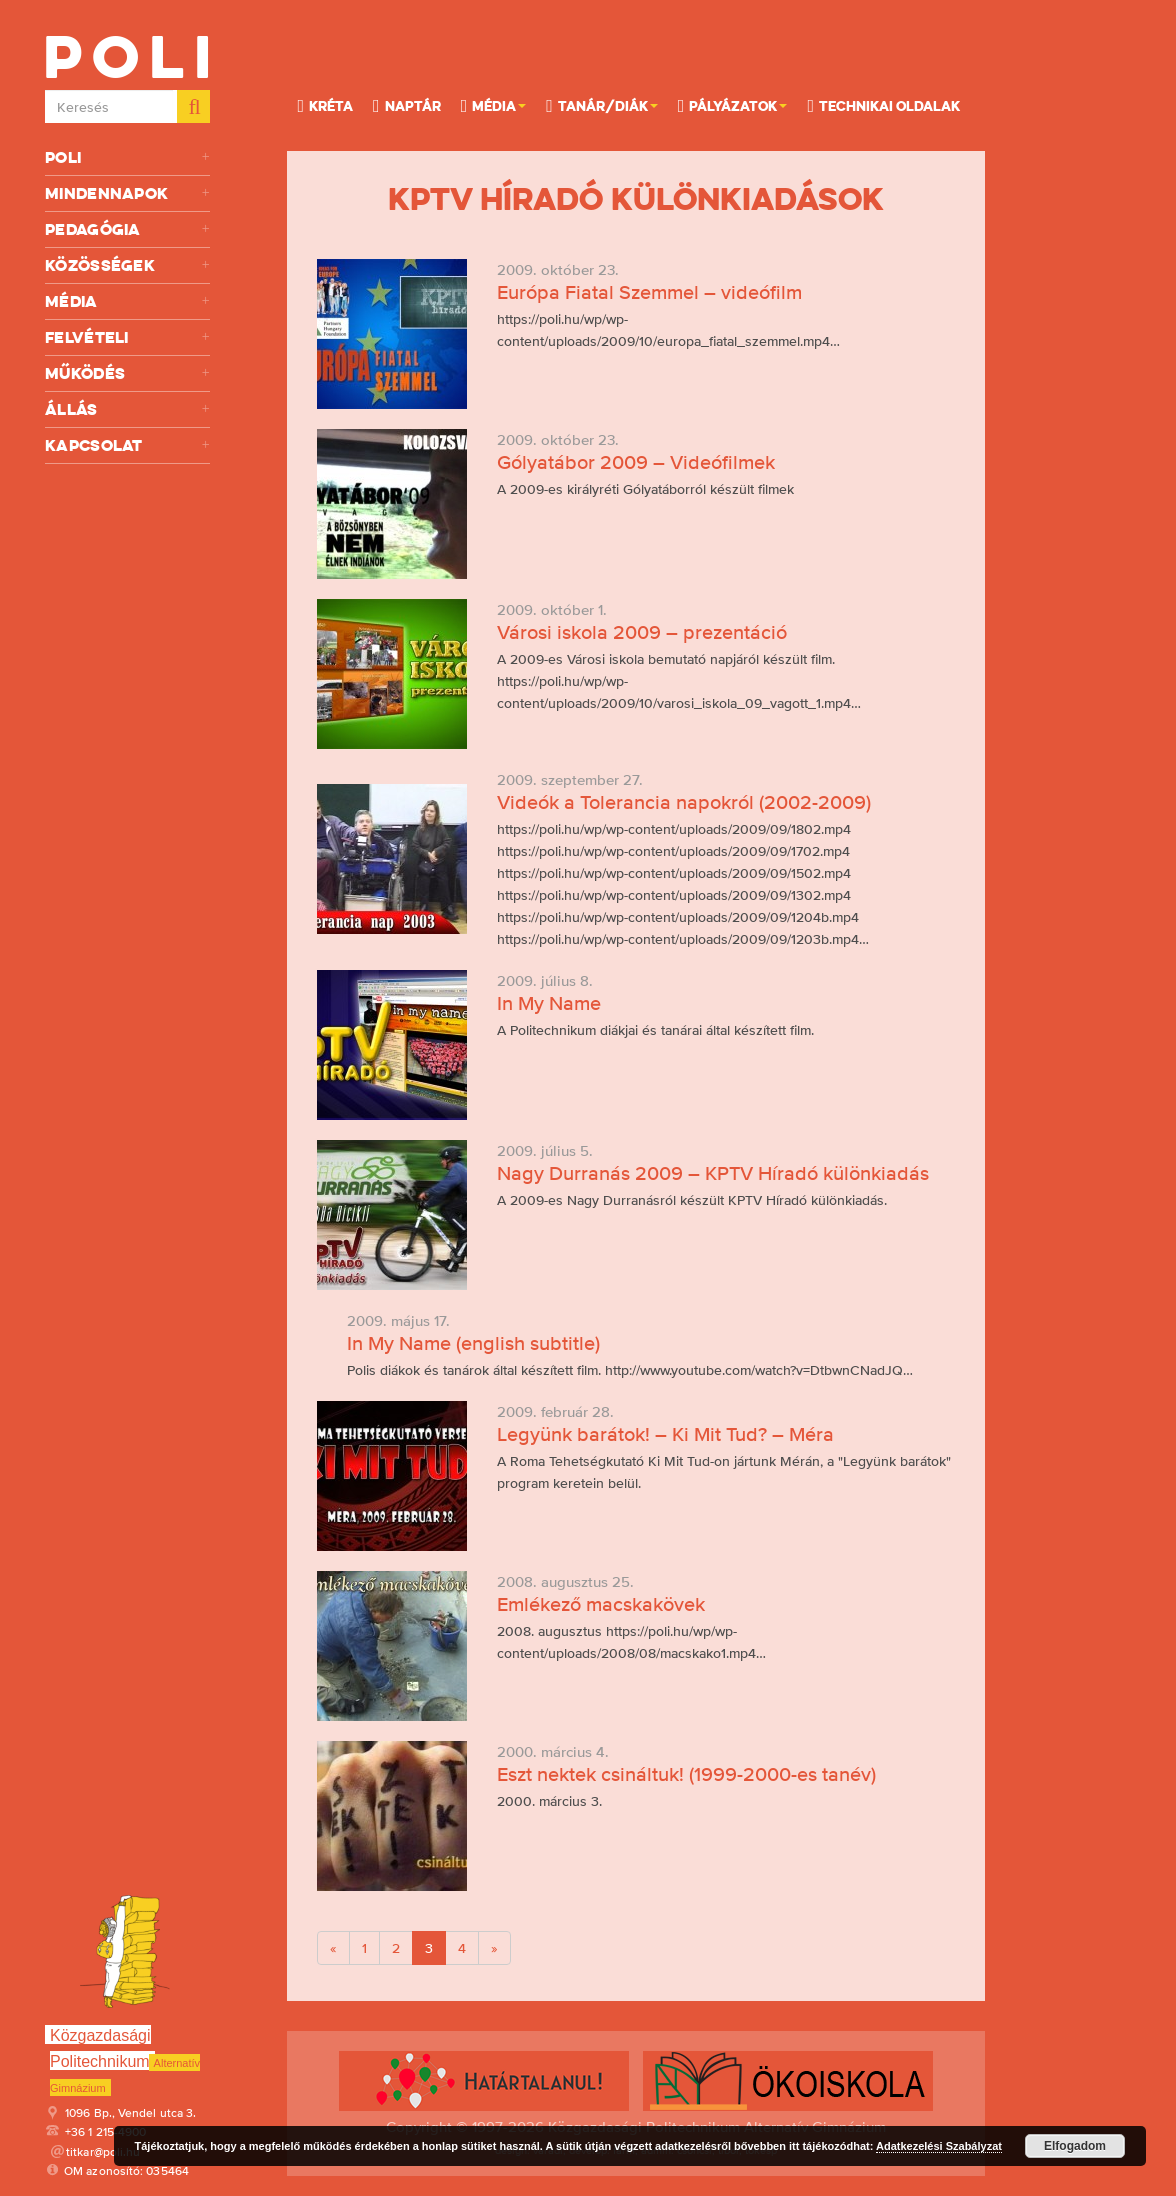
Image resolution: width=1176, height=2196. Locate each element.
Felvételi (127, 337)
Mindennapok (127, 193)
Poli (127, 157)
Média (127, 301)
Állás (127, 409)
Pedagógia (127, 229)
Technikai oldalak (883, 105)
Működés (127, 373)
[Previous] (333, 1948)
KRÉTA (325, 105)
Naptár (407, 105)
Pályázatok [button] (733, 105)
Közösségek (127, 265)
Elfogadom (1075, 2146)
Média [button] (494, 105)
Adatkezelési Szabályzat (939, 2146)
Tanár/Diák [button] (602, 105)
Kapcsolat (127, 445)
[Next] (494, 1948)
